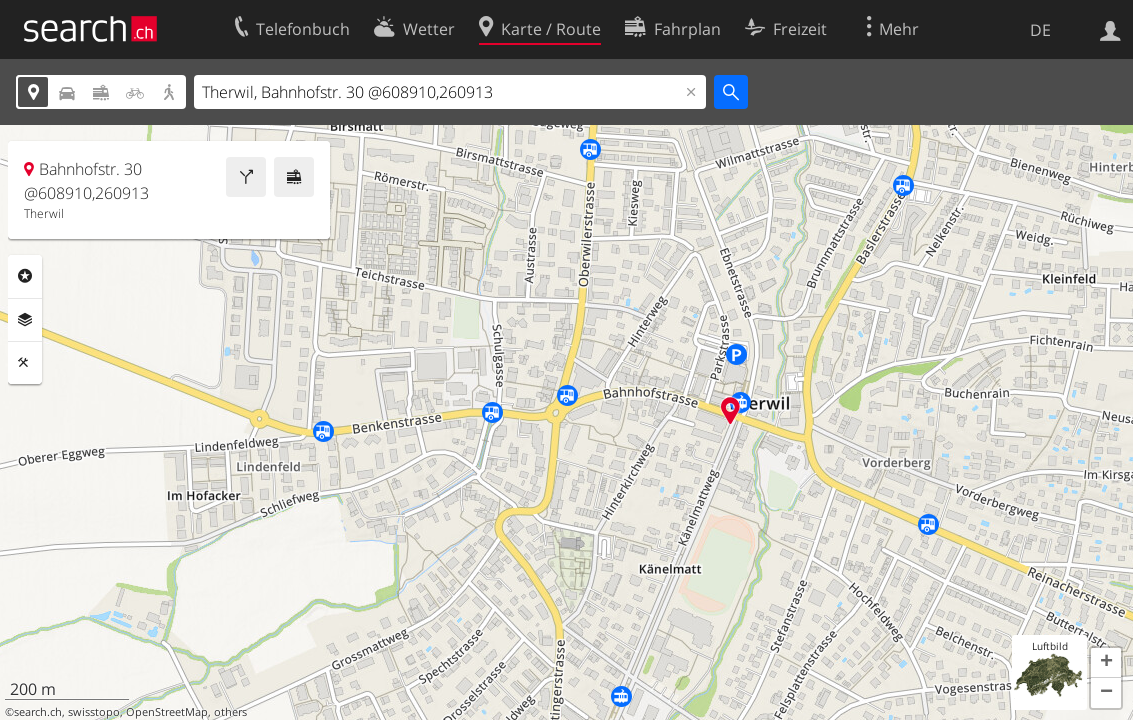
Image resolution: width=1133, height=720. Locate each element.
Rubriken (25, 276)
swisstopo (94, 712)
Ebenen (25, 320)
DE (1040, 30)
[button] (1106, 663)
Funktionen (25, 363)
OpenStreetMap (167, 712)
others (230, 712)
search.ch (38, 712)
